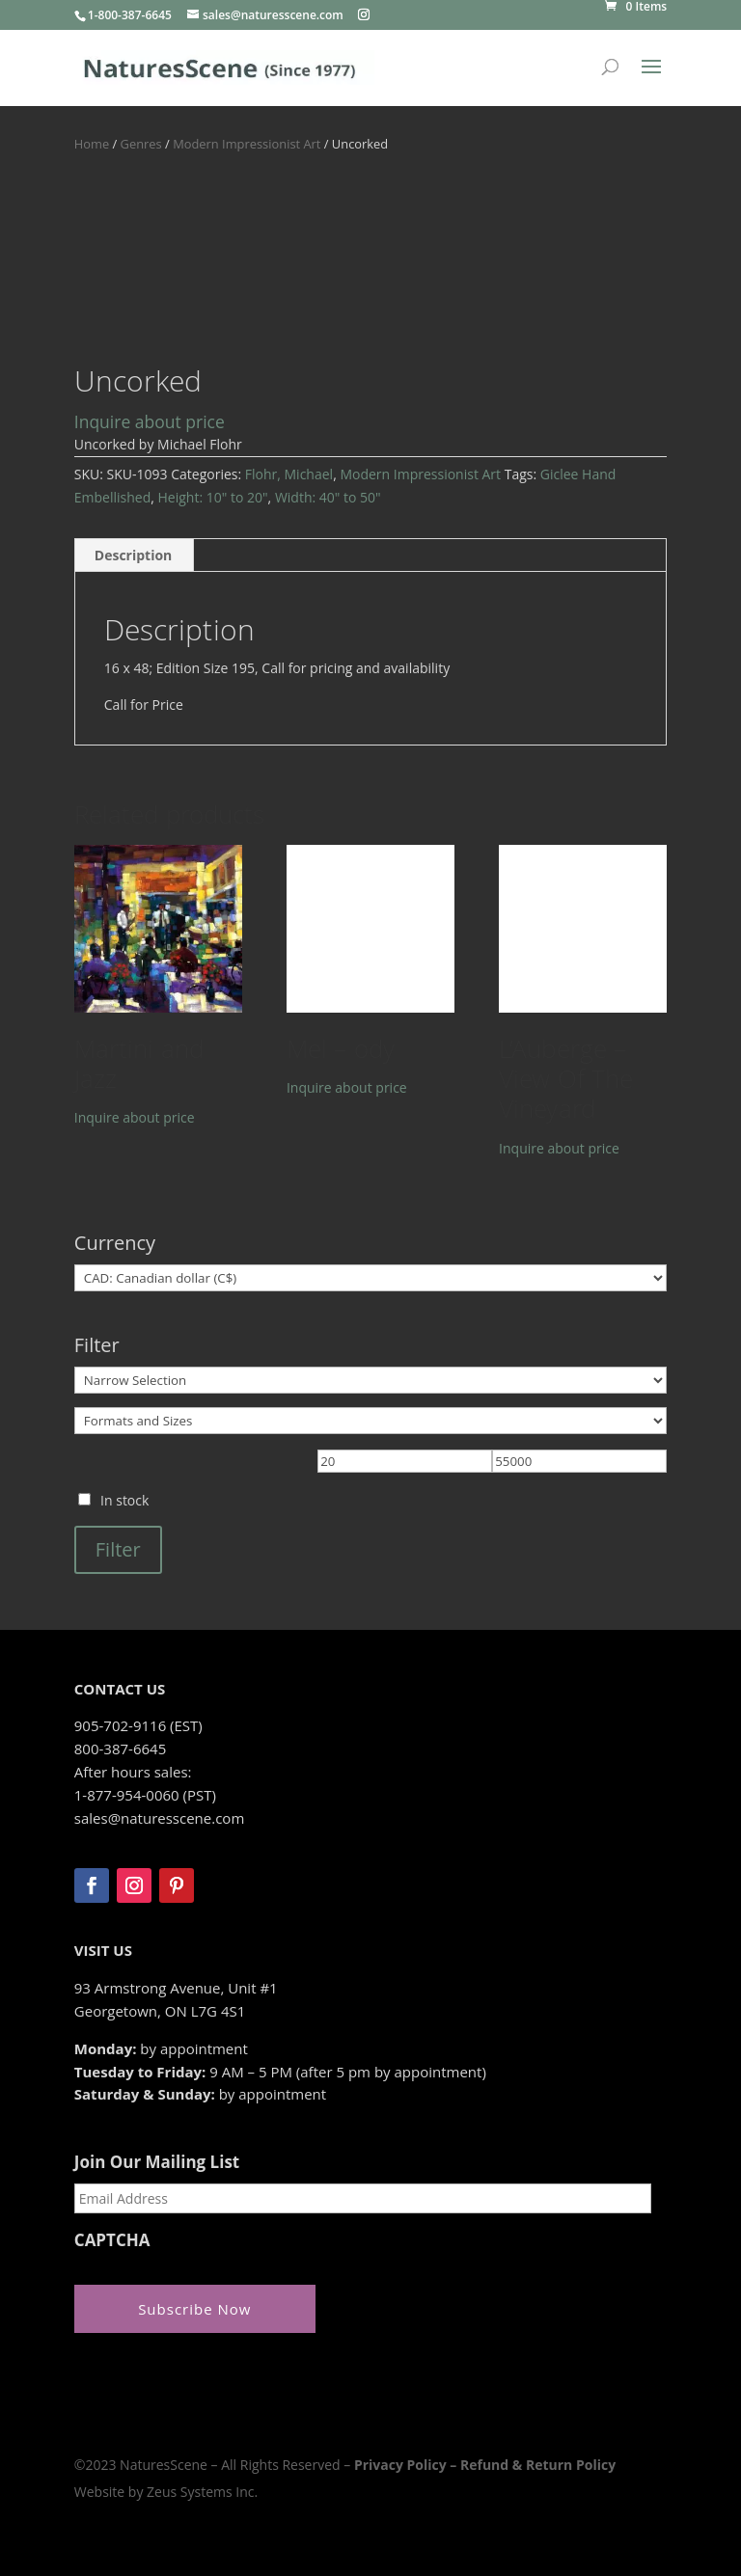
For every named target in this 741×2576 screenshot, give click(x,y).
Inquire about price (149, 421)
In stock (124, 1500)
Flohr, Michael (289, 474)
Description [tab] (134, 555)
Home (91, 143)
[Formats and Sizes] (370, 1420)
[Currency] (370, 1277)
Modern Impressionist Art (246, 143)
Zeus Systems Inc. (202, 2491)
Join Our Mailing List (156, 2162)
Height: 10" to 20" (213, 497)
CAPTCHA (112, 2240)
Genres (141, 143)
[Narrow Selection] (370, 1380)
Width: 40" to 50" (328, 497)
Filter (118, 1549)
